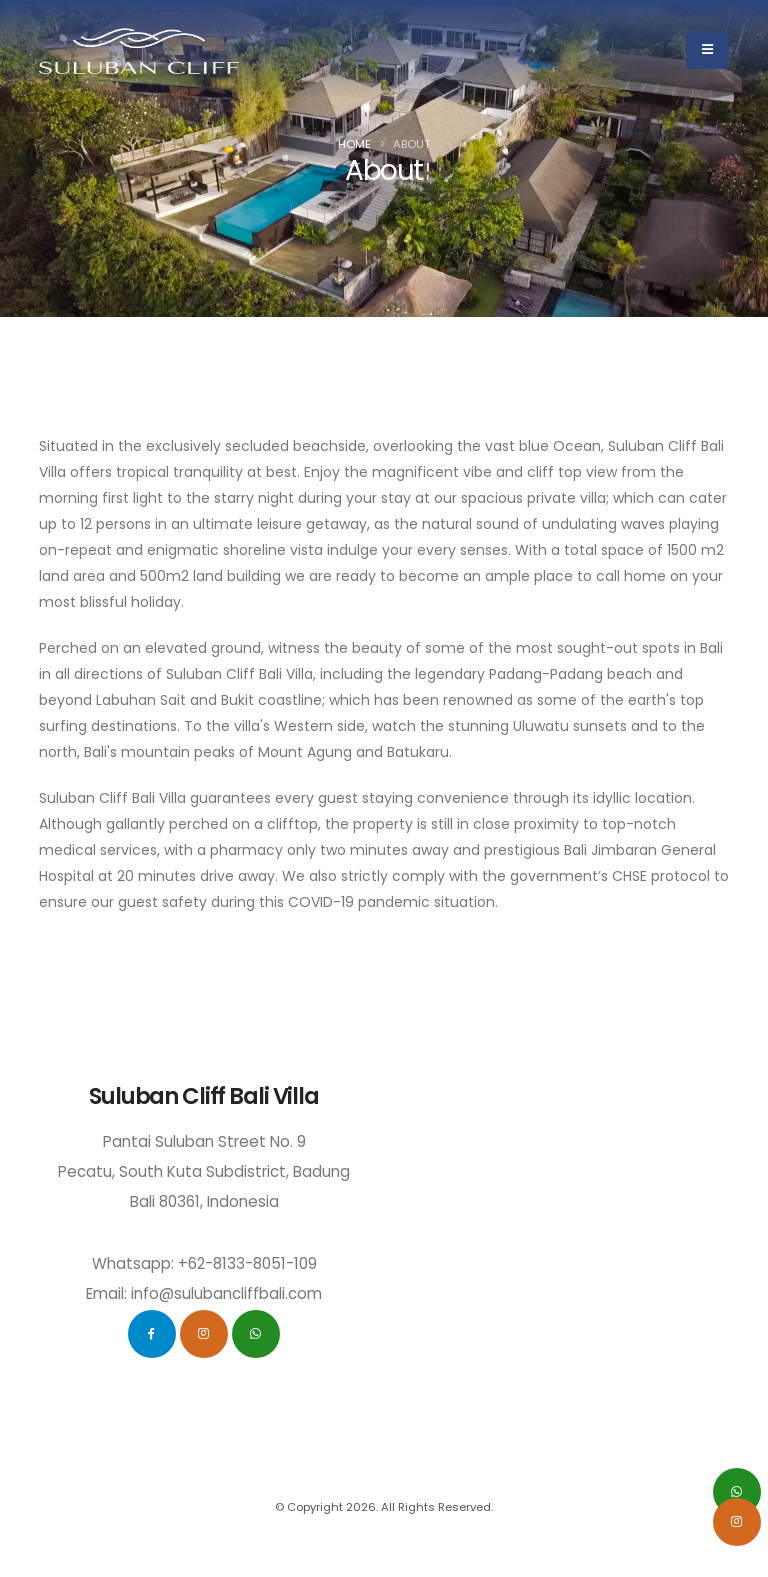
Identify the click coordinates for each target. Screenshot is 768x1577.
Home (354, 144)
